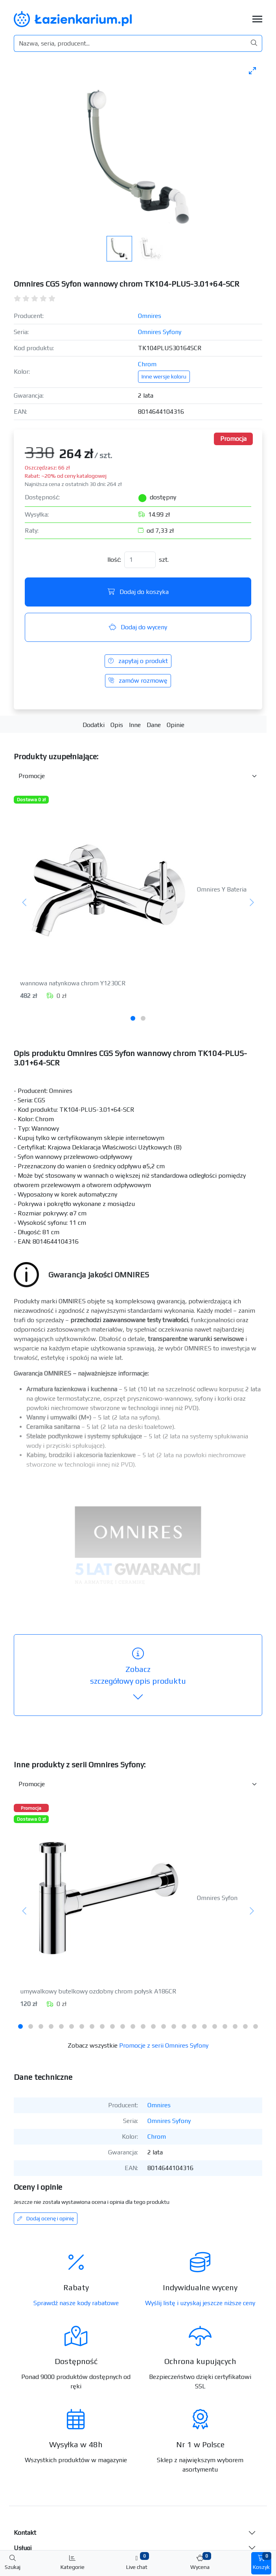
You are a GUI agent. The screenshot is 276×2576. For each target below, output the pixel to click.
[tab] (133, 1018)
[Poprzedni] (24, 903)
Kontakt (25, 2532)
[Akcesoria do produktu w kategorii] (138, 776)
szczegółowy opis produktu (138, 1675)
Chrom (147, 364)
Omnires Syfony (159, 332)
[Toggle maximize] (252, 70)
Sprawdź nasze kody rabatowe (76, 2303)
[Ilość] (140, 560)
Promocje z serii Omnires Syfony (163, 2045)
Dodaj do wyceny (138, 627)
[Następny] (251, 903)
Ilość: (114, 559)
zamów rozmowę (138, 680)
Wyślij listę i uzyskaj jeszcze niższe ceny (200, 2303)
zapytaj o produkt (138, 661)
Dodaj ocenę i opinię (45, 2218)
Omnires (149, 316)
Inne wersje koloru (164, 376)
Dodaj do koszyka (138, 592)
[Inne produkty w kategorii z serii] (138, 1784)
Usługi (22, 2548)
